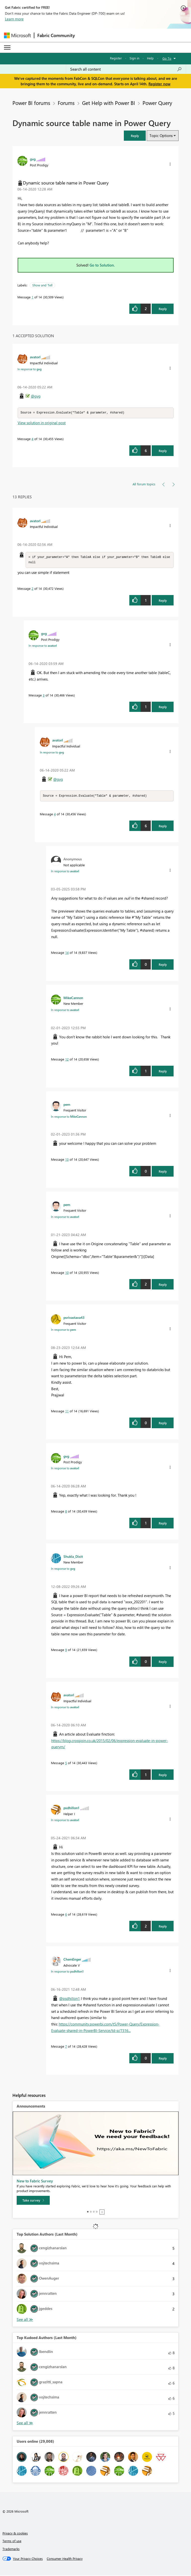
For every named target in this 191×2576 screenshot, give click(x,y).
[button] (135, 136)
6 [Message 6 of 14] (66, 1915)
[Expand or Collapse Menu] (7, 47)
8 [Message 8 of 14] (66, 1512)
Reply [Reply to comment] (163, 451)
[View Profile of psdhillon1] (71, 1808)
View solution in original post (42, 422)
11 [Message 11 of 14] (67, 1412)
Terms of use (11, 2542)
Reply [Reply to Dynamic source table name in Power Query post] (163, 309)
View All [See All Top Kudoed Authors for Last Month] (25, 2424)
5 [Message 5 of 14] (66, 1764)
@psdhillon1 (69, 1999)
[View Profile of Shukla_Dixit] (73, 1557)
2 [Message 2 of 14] (32, 589)
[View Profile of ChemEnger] (72, 1960)
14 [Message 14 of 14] (67, 953)
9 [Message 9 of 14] (66, 1651)
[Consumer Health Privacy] (65, 2559)
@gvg (36, 396)
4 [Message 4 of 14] (32, 439)
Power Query (157, 102)
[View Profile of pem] (66, 1105)
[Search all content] (126, 69)
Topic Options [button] (161, 135)
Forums (66, 102)
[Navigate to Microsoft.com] (17, 35)
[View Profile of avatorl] (35, 356)
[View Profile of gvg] (33, 158)
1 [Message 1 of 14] (32, 297)
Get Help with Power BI (108, 102)
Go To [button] (166, 58)
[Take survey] (33, 2201)
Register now (159, 83)
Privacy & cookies (15, 2534)
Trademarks (11, 2550)
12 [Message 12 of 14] (67, 1060)
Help (150, 58)
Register (116, 58)
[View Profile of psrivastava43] (74, 1318)
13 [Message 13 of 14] (67, 1160)
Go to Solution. (102, 265)
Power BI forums (31, 102)
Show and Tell (42, 285)
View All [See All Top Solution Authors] (25, 2320)
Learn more (14, 18)
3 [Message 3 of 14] (44, 696)
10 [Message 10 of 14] (67, 1273)
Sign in (134, 58)
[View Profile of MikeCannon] (73, 998)
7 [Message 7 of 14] (66, 2047)
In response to (29, 369)
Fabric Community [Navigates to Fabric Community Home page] (56, 35)
